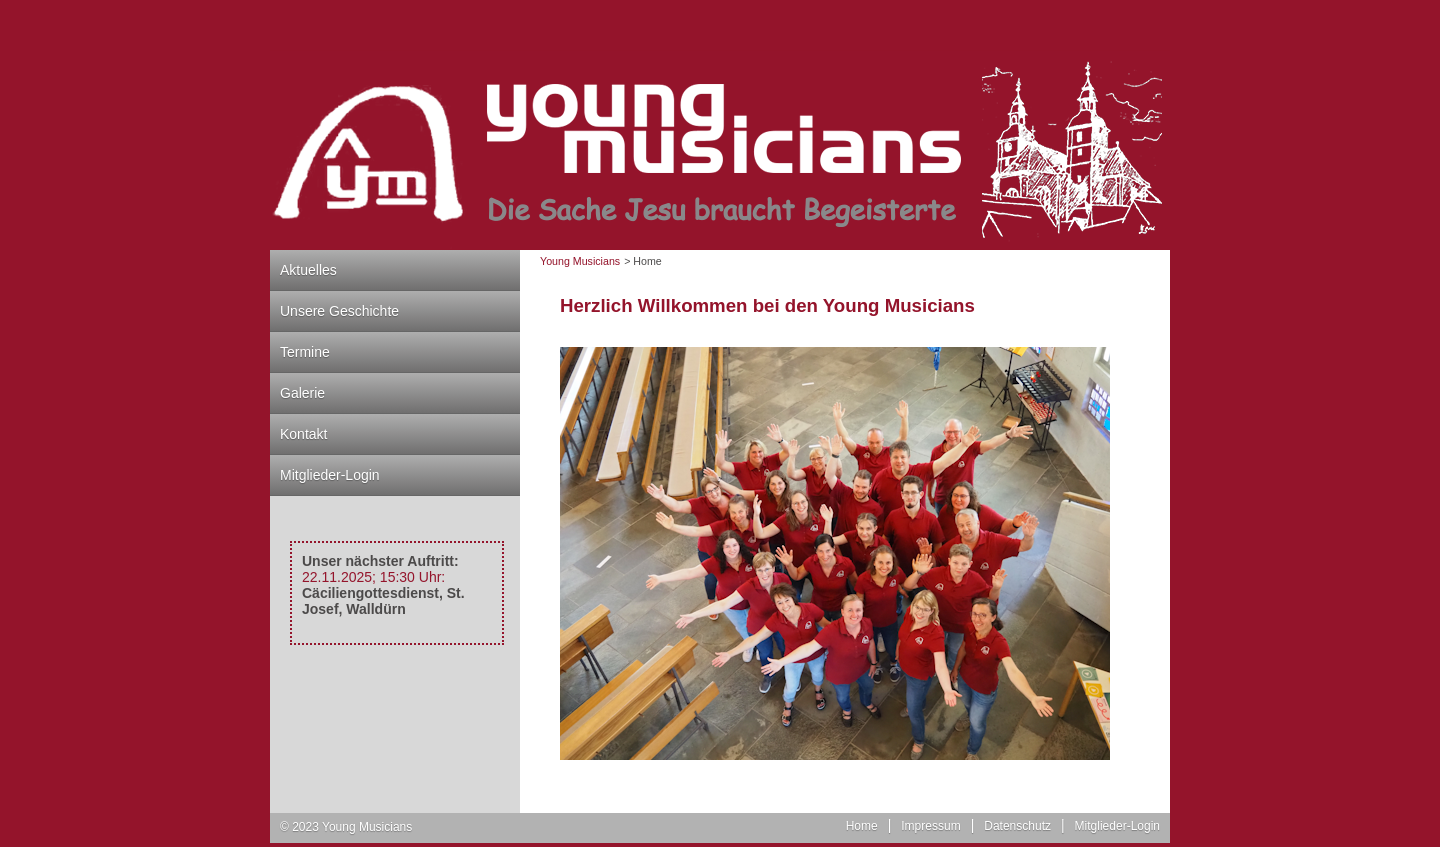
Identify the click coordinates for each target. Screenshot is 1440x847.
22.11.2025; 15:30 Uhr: (373, 577)
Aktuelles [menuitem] (308, 270)
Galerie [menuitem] (302, 393)
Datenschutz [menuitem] (1017, 826)
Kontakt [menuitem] (303, 434)
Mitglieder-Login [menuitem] (330, 475)
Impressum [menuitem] (930, 826)
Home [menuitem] (862, 826)
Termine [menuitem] (305, 352)
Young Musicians (580, 261)
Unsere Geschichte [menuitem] (339, 311)
